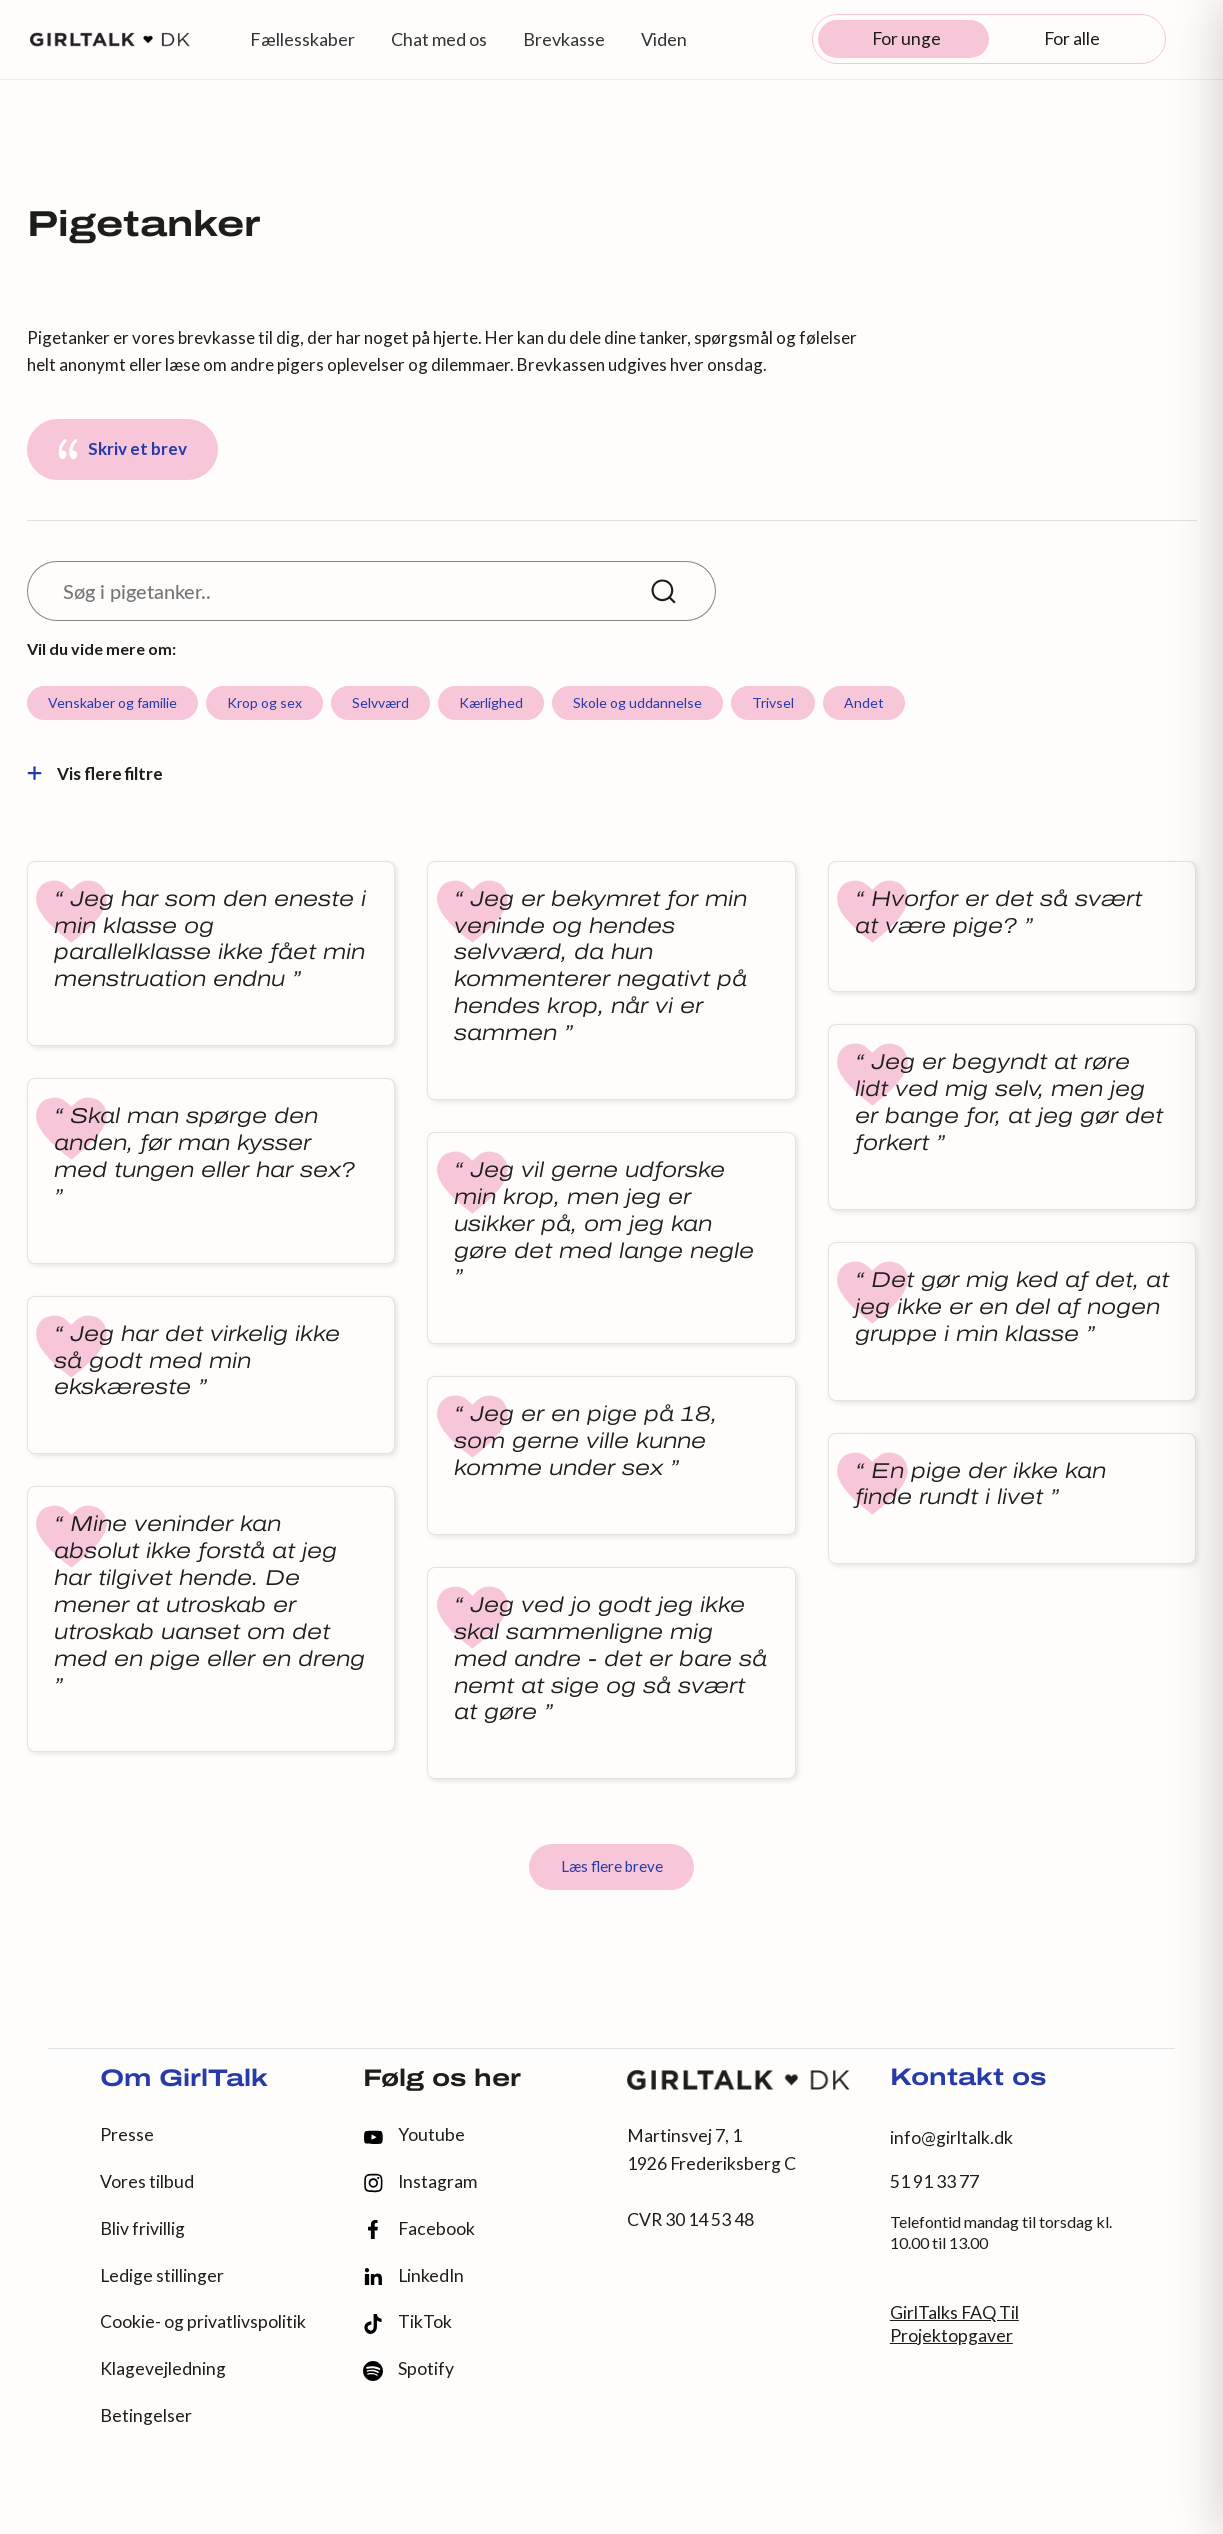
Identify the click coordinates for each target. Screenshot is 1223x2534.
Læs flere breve (612, 1866)
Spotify (408, 2369)
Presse (127, 2134)
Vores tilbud (147, 2181)
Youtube (414, 2134)
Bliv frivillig (142, 2228)
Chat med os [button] (439, 39)
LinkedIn (413, 2276)
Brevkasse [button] (564, 39)
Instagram (420, 2182)
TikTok (407, 2322)
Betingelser (146, 2415)
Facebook (419, 2229)
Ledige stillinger (162, 2275)
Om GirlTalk (184, 2080)
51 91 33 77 (934, 2181)
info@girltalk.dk (951, 2137)
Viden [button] (664, 39)
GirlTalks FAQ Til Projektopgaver (954, 2324)
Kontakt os (968, 2079)
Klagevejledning (163, 2368)
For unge (906, 38)
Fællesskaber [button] (302, 39)
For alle (1072, 38)
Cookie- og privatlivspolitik (203, 2321)
